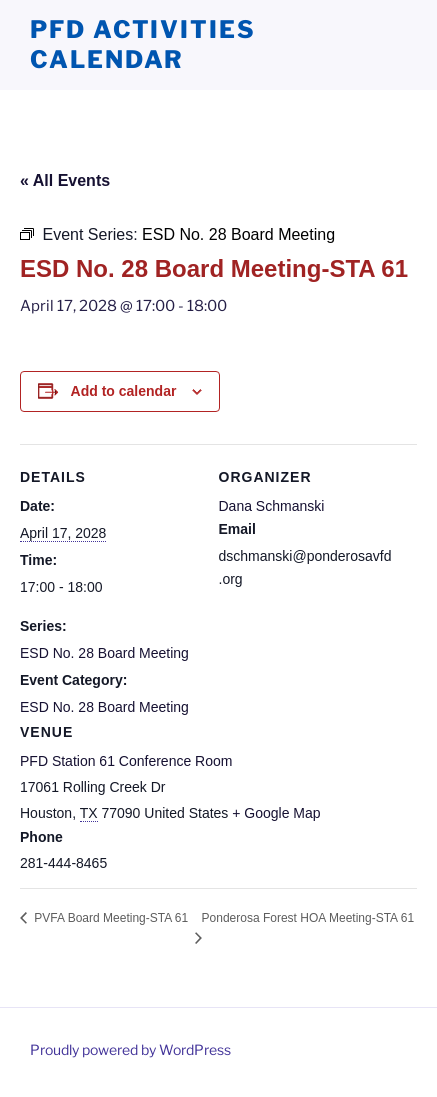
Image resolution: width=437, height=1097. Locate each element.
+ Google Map (276, 813)
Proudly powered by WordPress (130, 1049)
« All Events (65, 180)
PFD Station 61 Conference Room (126, 761)
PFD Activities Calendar (143, 44)
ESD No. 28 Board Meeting (104, 653)
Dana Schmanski (272, 506)
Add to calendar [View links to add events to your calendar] (124, 391)
